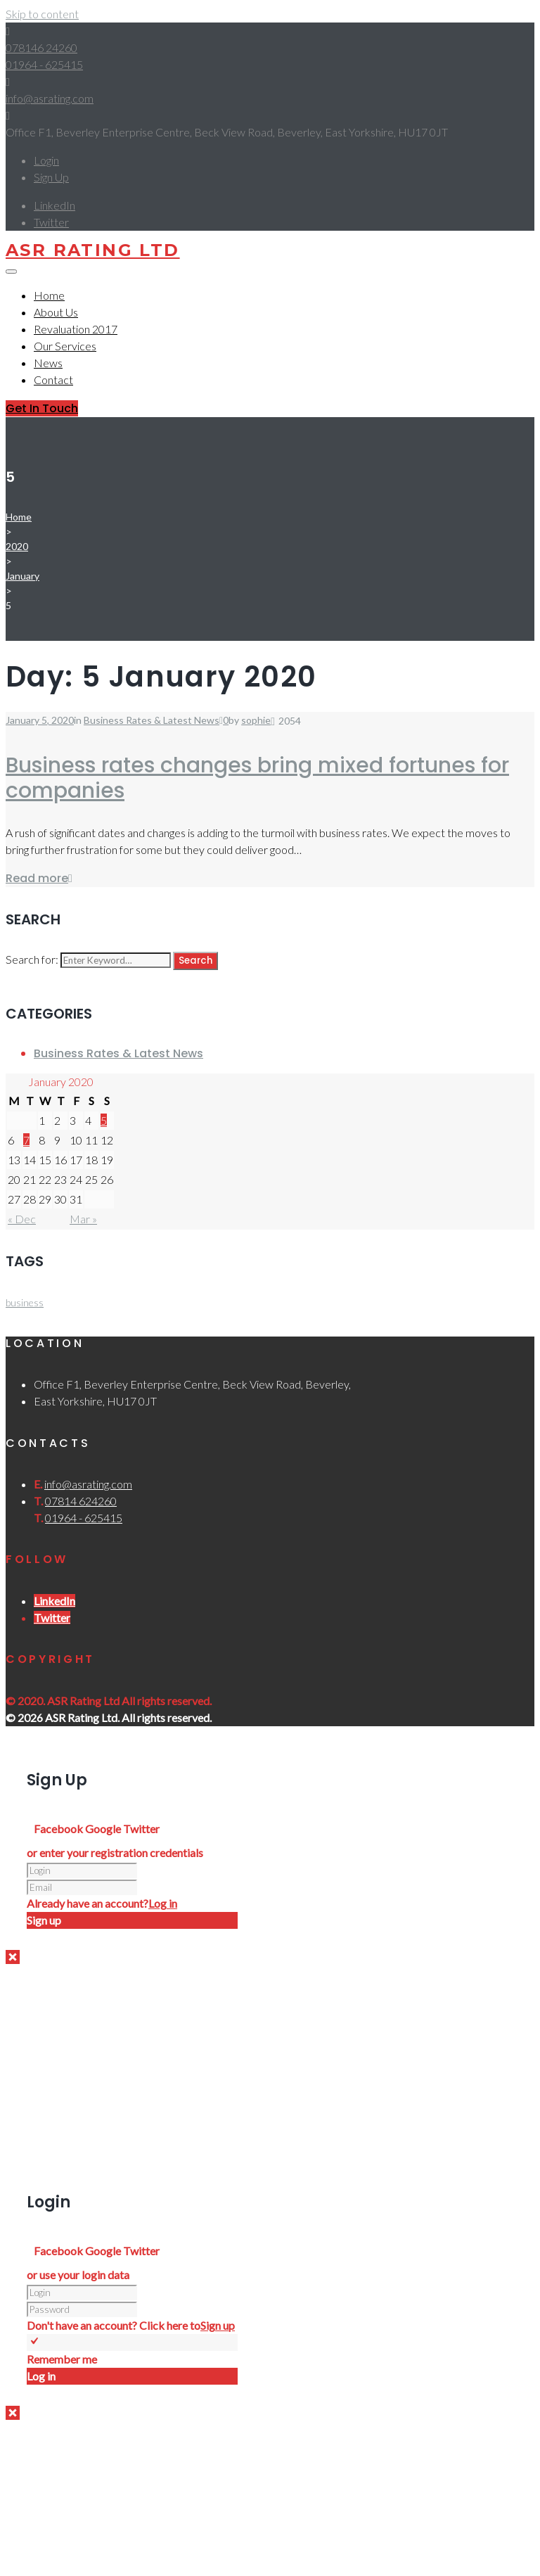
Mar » (83, 1218)
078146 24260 (41, 47)
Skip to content (42, 13)
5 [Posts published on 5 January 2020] (104, 1120)
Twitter (141, 1828)
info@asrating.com (50, 98)
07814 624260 (81, 1500)
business (25, 1302)
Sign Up (51, 177)
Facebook (59, 1828)
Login (46, 160)
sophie (256, 720)
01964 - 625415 (44, 64)
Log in (162, 1903)
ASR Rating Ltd (93, 250)
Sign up (217, 2325)
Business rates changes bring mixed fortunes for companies (257, 778)
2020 (17, 546)
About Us (56, 312)
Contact (53, 379)
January (22, 576)
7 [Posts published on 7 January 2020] (26, 1140)
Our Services (65, 345)
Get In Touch (42, 408)
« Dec (22, 1218)
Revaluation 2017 (75, 329)
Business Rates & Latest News (151, 720)
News (48, 362)
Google (104, 1828)
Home (49, 295)
